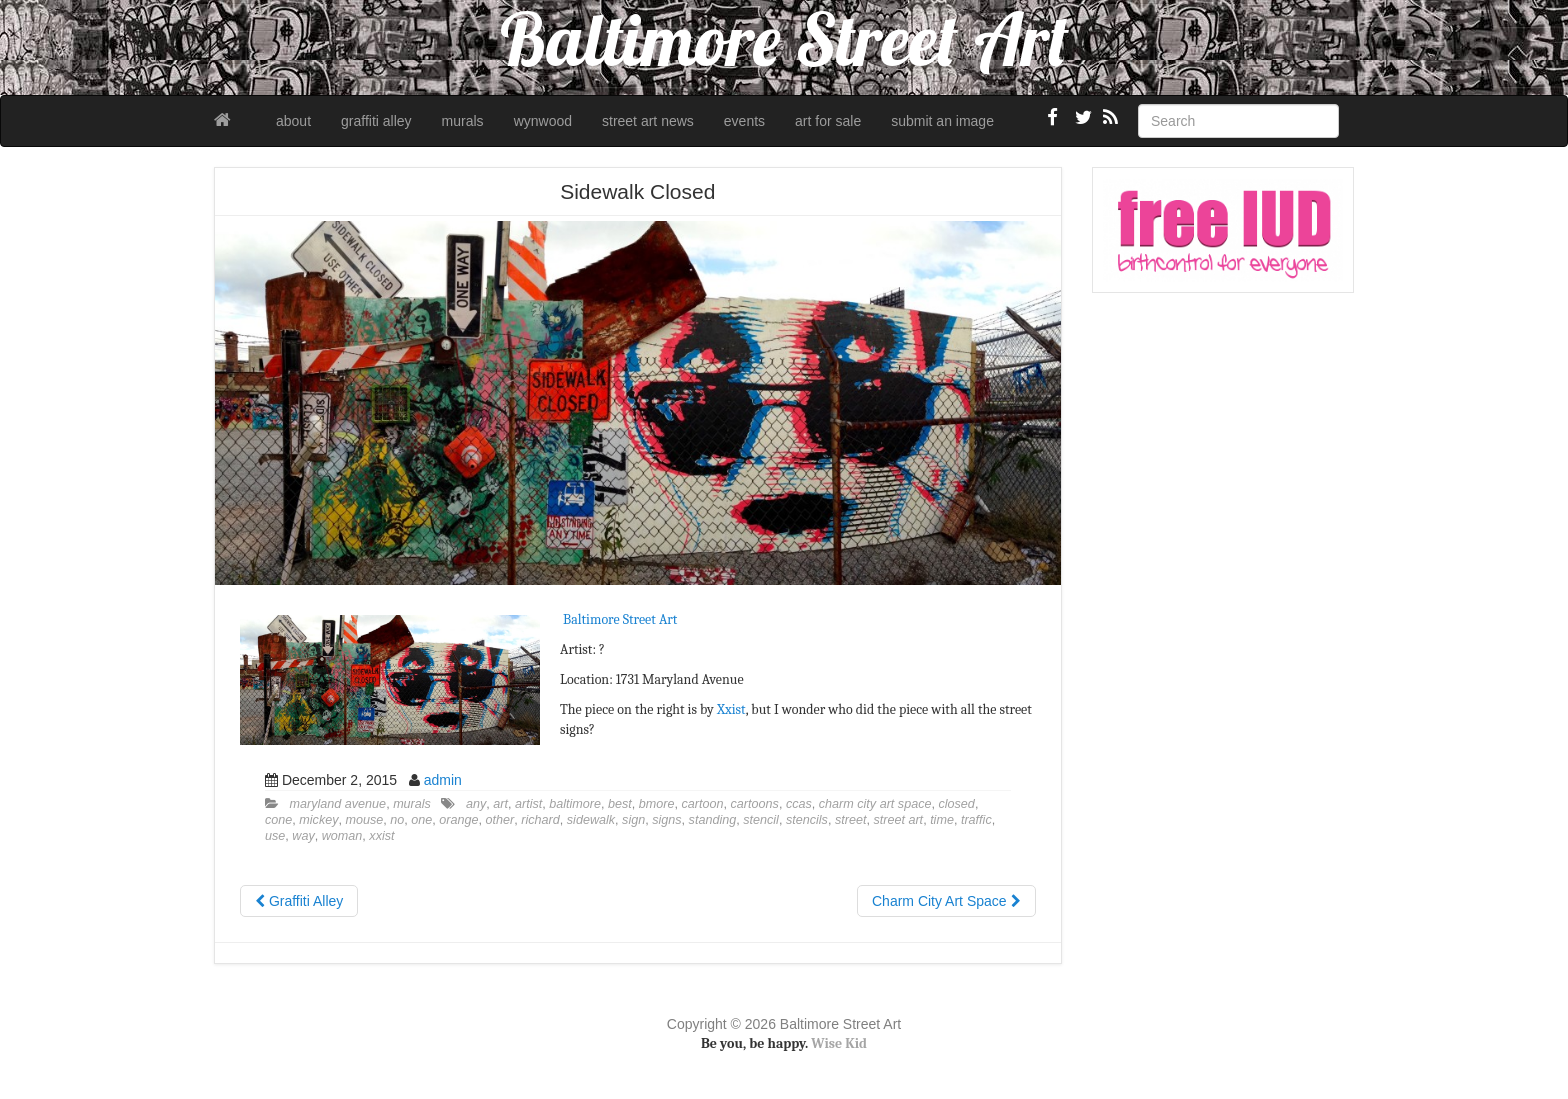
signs (666, 820)
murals (463, 121)
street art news (648, 121)
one (421, 820)
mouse (365, 820)
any (476, 804)
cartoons (755, 804)
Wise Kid (839, 1043)
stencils (807, 820)
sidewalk (591, 820)
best (620, 804)
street (851, 820)
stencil (761, 820)
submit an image (942, 121)
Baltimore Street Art (620, 619)
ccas (799, 804)
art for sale (828, 121)
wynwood (543, 121)
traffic (976, 820)
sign (633, 820)
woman (342, 836)
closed (956, 804)
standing (713, 820)
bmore (657, 804)
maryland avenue (338, 804)
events (744, 121)
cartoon (703, 804)
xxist (381, 836)
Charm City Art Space (946, 901)
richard (540, 820)
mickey (318, 820)
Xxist (731, 709)
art (500, 804)
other (500, 820)
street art (898, 820)
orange (458, 820)
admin (443, 780)
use (275, 836)
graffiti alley (376, 121)
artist (528, 804)
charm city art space (875, 804)
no (397, 820)
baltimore (575, 804)
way (303, 836)
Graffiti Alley (299, 901)
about (293, 121)
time (942, 820)
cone (278, 820)
